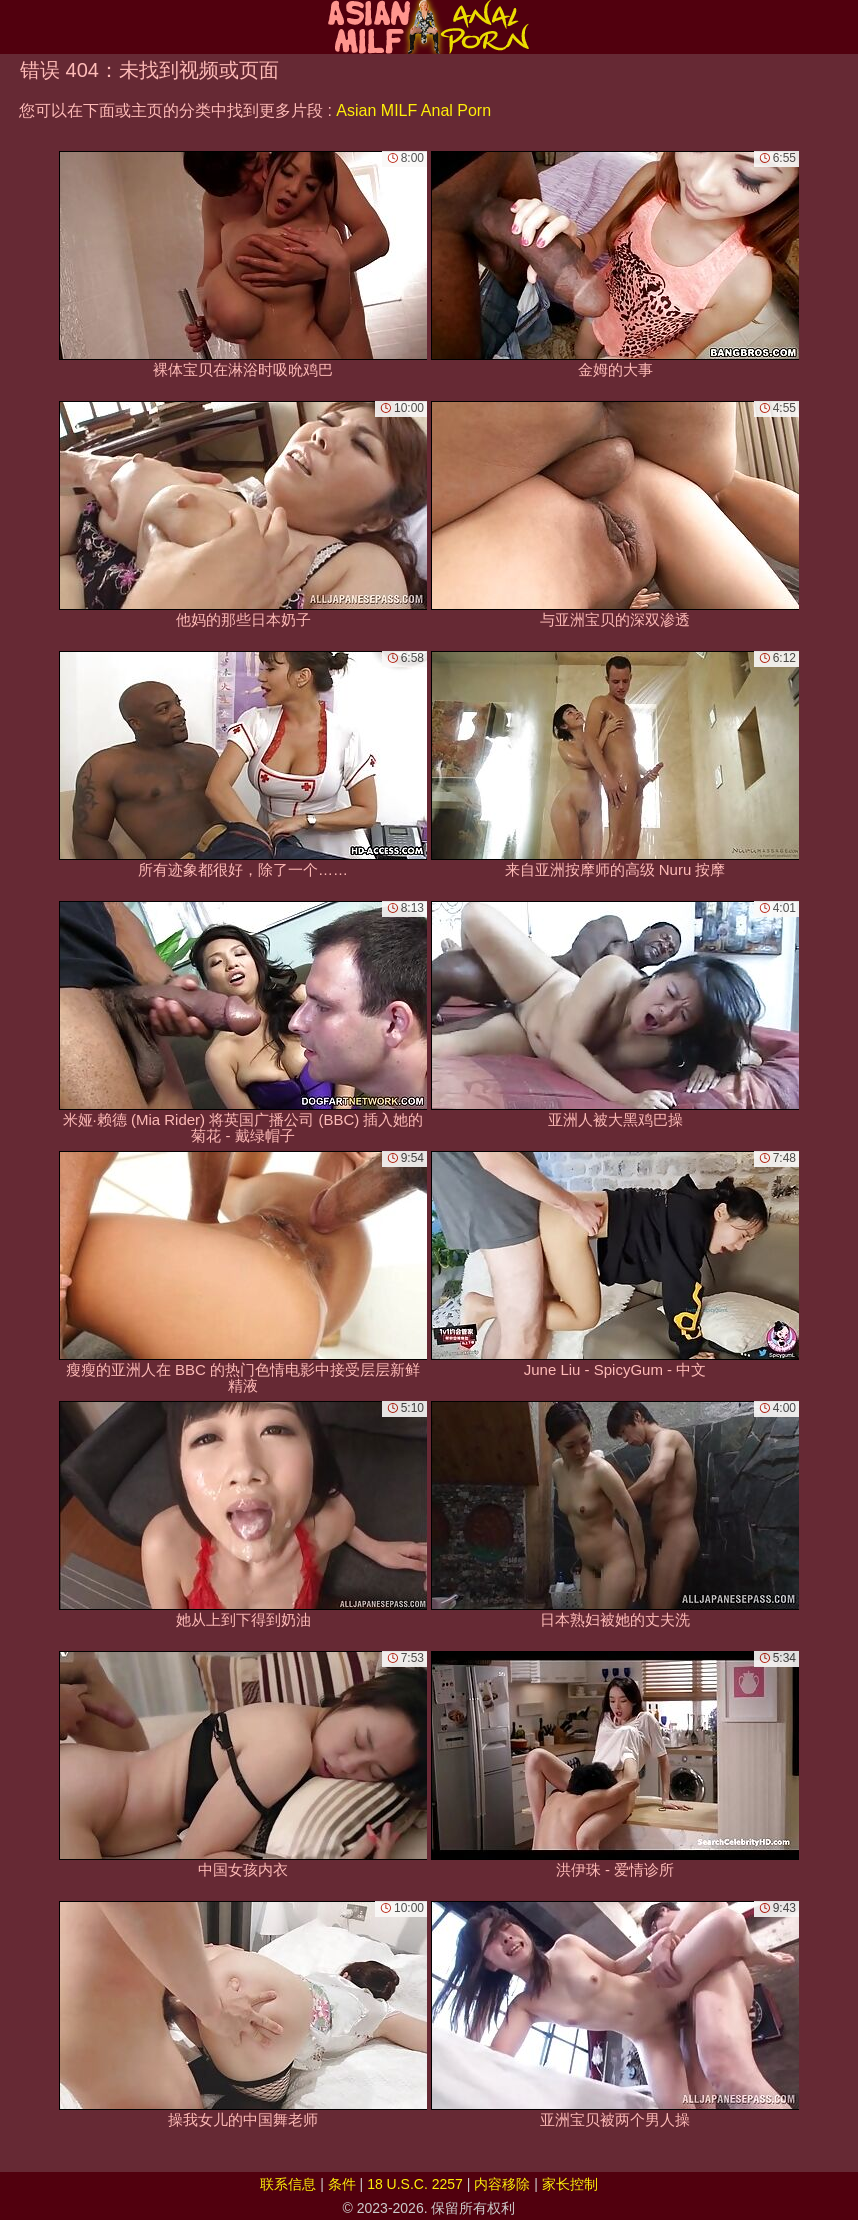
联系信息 (288, 2184)
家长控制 (570, 2184)
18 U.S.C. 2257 (415, 2184)
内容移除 (502, 2184)
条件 (342, 2184)
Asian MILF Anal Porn (413, 110)
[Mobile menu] (18, 27)
